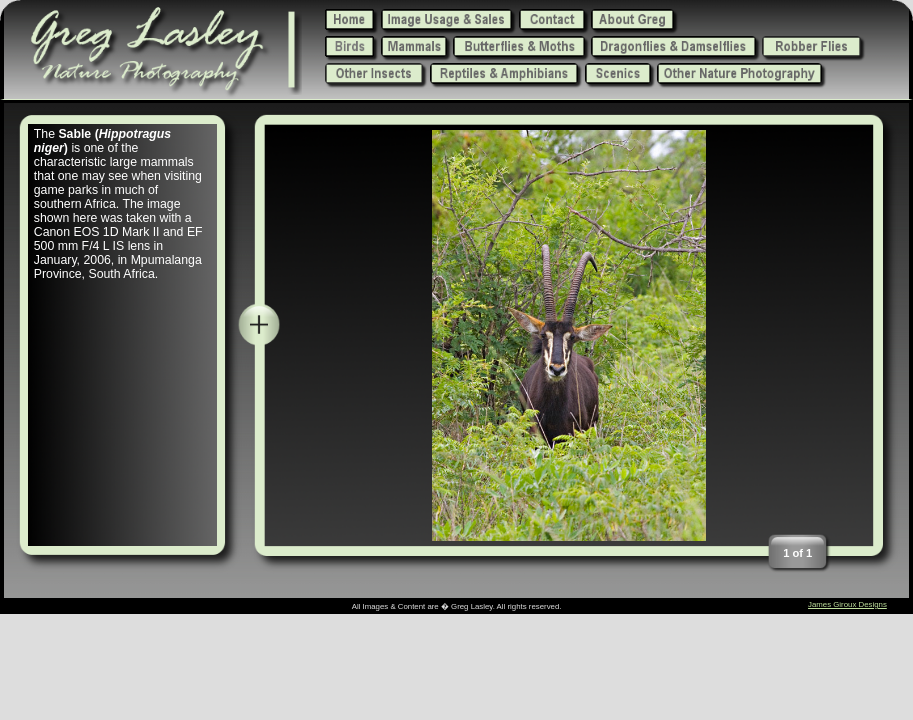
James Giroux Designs (847, 604)
